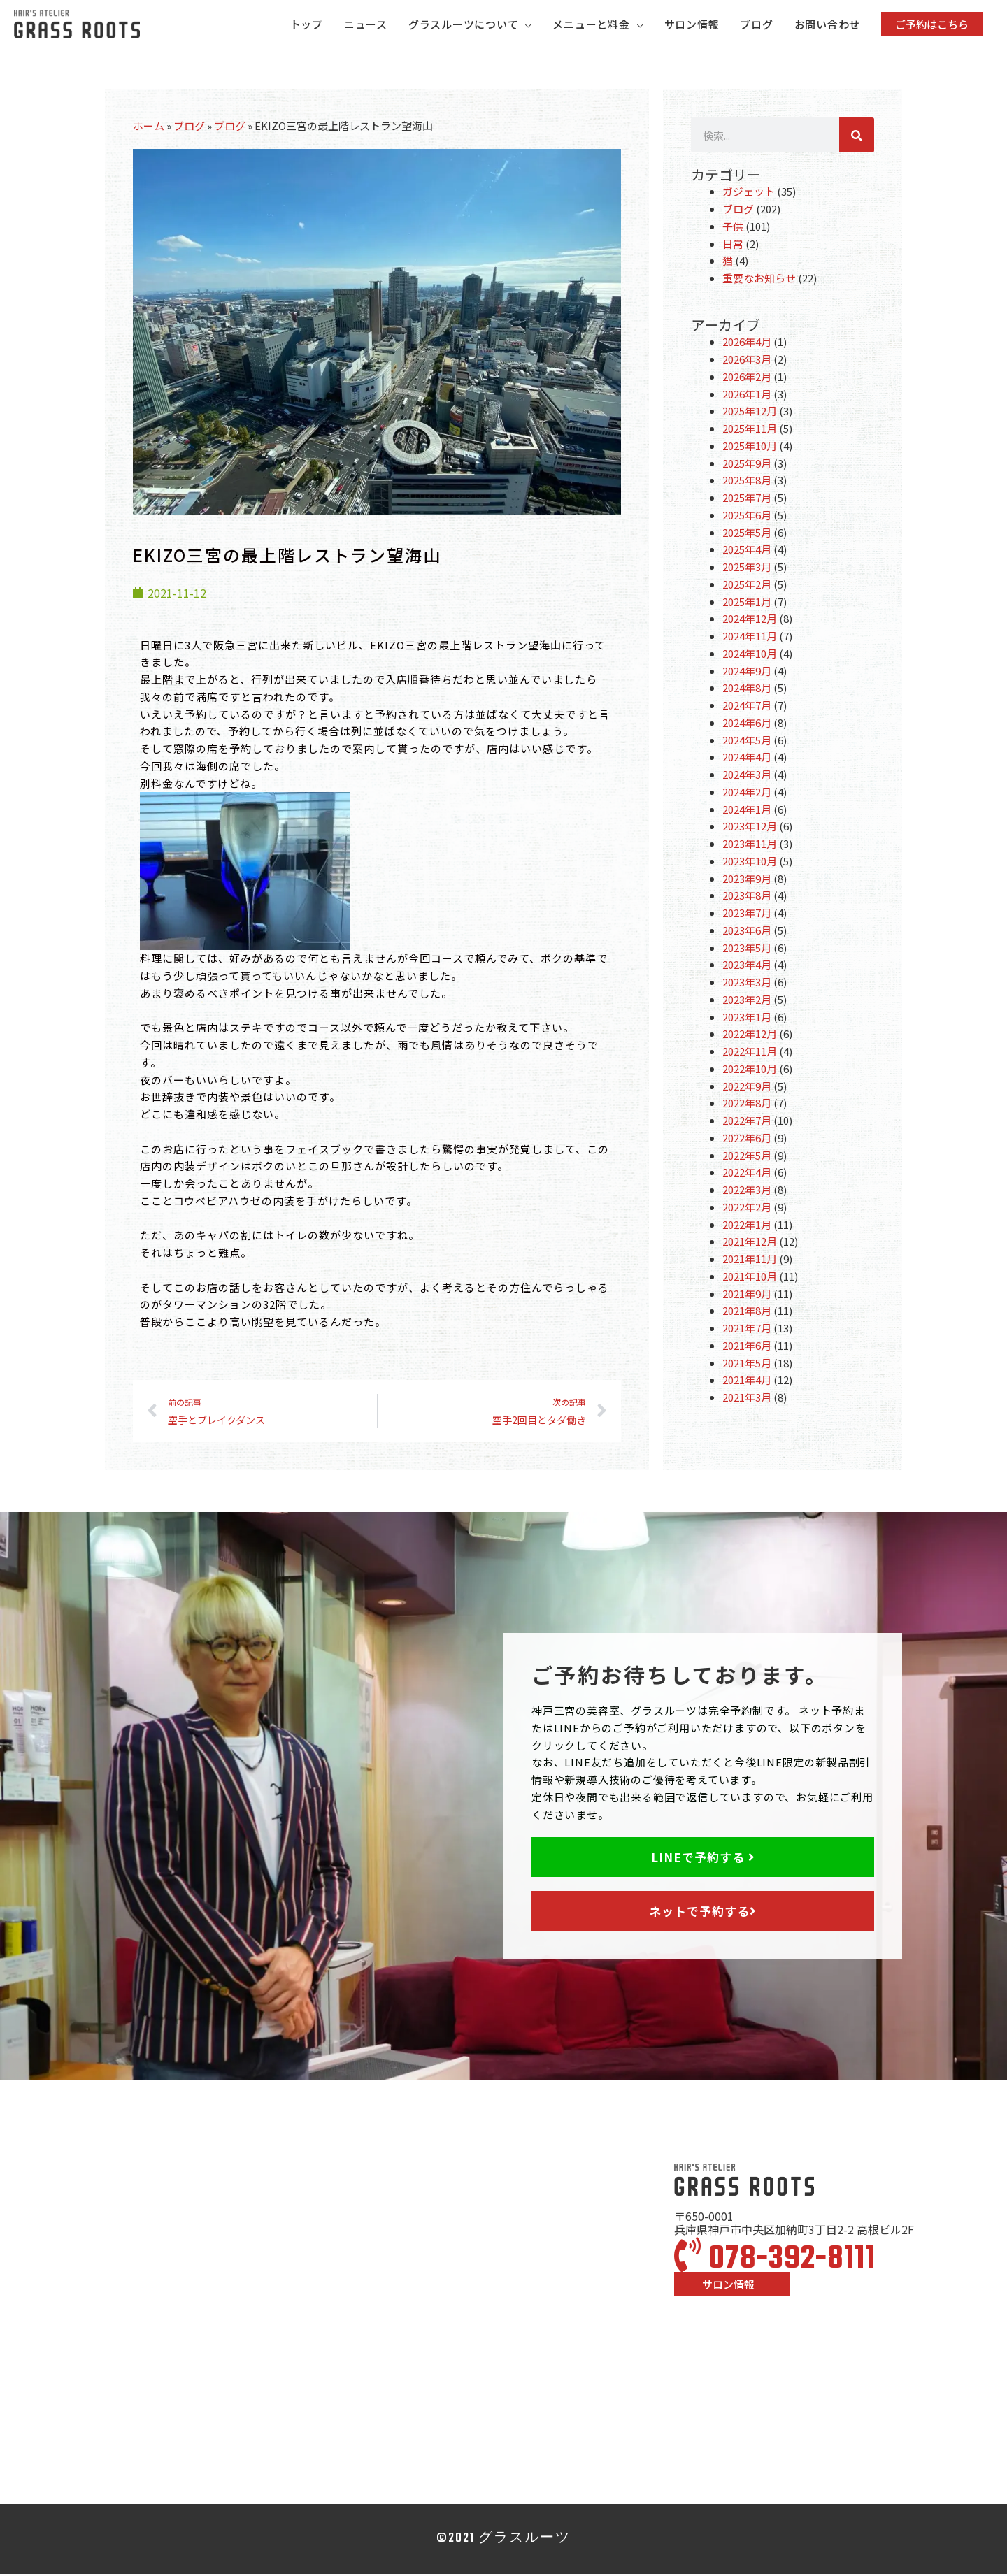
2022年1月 (746, 1225)
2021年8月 (746, 1312)
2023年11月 (749, 845)
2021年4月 (746, 1381)
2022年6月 (746, 1139)
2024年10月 (749, 655)
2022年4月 (746, 1174)
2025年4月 (746, 551)
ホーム (148, 127)
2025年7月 (746, 499)
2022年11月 (749, 1053)
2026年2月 (746, 378)
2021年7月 (746, 1330)
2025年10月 (749, 447)
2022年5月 (746, 1156)
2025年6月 (746, 517)
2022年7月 (746, 1122)
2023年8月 (746, 897)
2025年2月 (746, 586)
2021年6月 (746, 1347)
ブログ (189, 127)
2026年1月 (746, 395)
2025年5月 (746, 533)
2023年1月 (746, 1018)
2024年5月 (746, 741)
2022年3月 (746, 1191)
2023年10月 (749, 863)
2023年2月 (746, 1001)
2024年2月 (746, 793)
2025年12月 (749, 412)
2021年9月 (746, 1295)
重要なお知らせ (759, 280)
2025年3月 (746, 568)
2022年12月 (749, 1035)
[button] (932, 25)
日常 (732, 245)
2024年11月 (749, 638)
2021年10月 (749, 1278)
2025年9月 (746, 464)
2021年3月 (746, 1399)
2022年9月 (746, 1087)
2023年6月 (746, 932)
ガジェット (748, 193)
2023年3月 (746, 984)
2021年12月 (749, 1243)
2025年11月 (749, 430)
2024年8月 (746, 689)
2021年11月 (749, 1260)
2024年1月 (746, 810)
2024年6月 (746, 724)
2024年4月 (746, 758)
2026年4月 (746, 343)
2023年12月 (749, 828)
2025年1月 (746, 603)
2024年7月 (746, 707)
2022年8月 (746, 1105)
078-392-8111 (775, 2261)
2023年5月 (746, 949)
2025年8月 (746, 482)
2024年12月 (749, 620)
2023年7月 (746, 914)
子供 (732, 228)
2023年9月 (746, 879)
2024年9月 (746, 672)
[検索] (856, 137)
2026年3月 (746, 361)
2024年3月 (746, 776)
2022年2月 (746, 1209)
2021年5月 (746, 1364)
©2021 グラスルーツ (503, 2541)
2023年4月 (746, 966)
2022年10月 (749, 1070)
